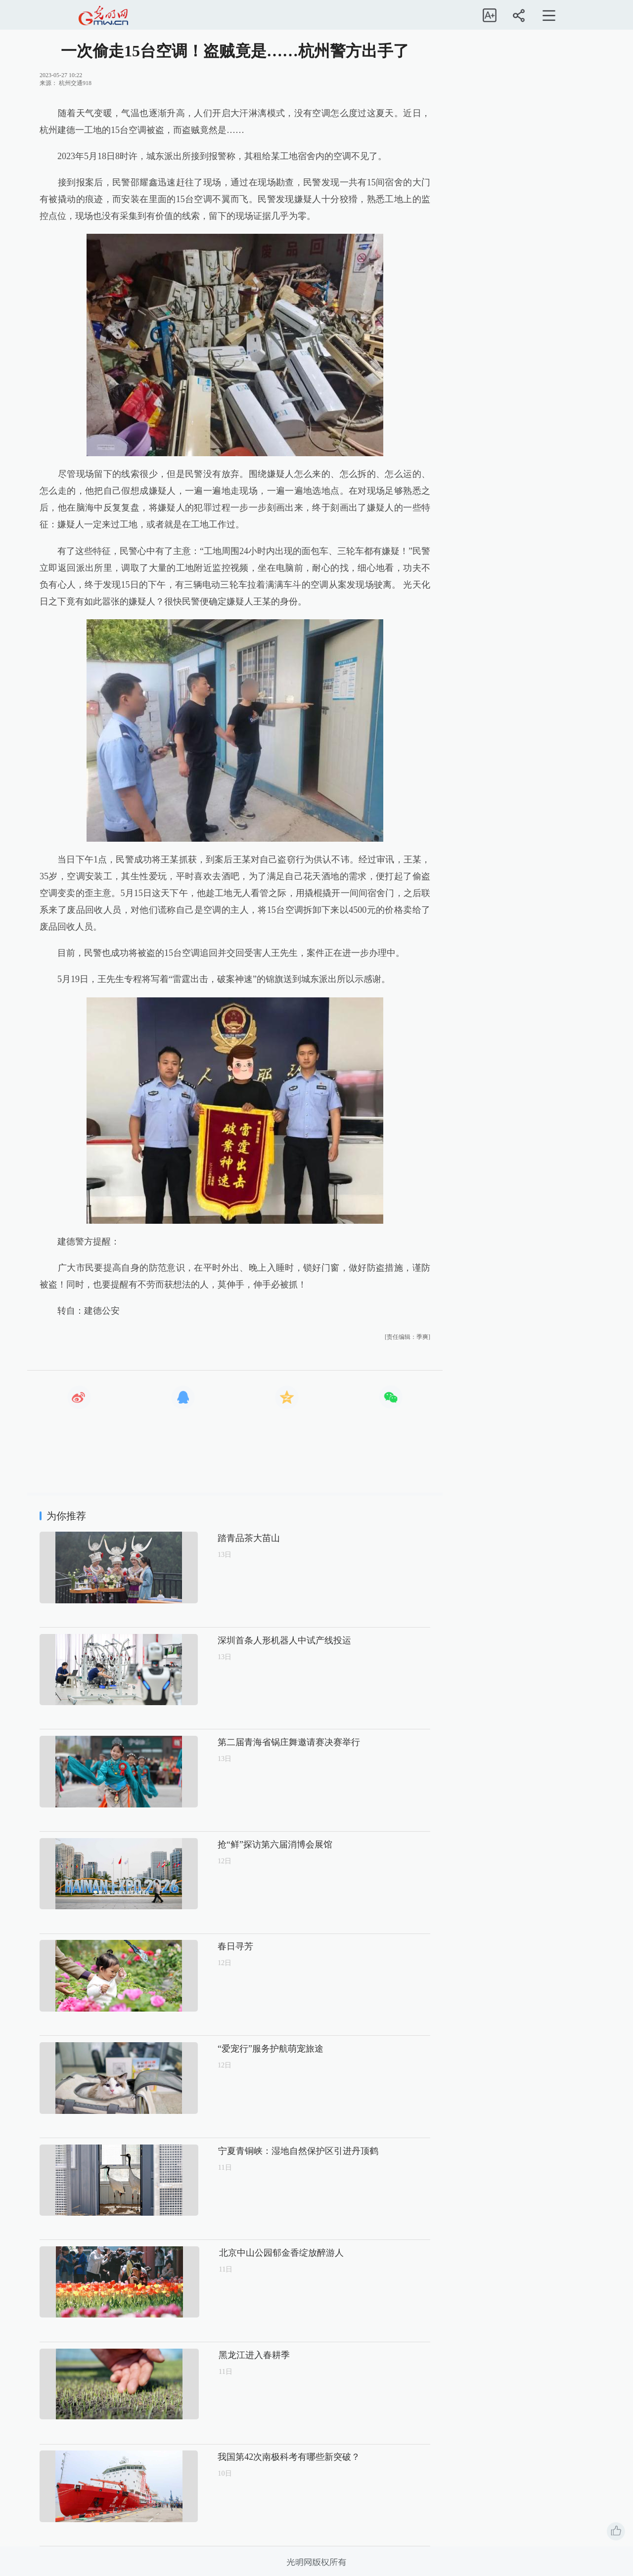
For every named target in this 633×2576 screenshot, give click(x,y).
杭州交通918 (75, 83)
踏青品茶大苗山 (215, 1538)
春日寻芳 (202, 1946)
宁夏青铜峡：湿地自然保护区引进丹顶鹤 (264, 2151)
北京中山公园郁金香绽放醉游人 (246, 2253)
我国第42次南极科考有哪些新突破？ (255, 2457)
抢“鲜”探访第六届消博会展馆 (241, 1844)
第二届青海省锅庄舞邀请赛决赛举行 (255, 1742)
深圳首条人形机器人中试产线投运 (250, 1640)
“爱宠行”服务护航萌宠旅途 (237, 2049)
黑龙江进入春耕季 (219, 2355)
